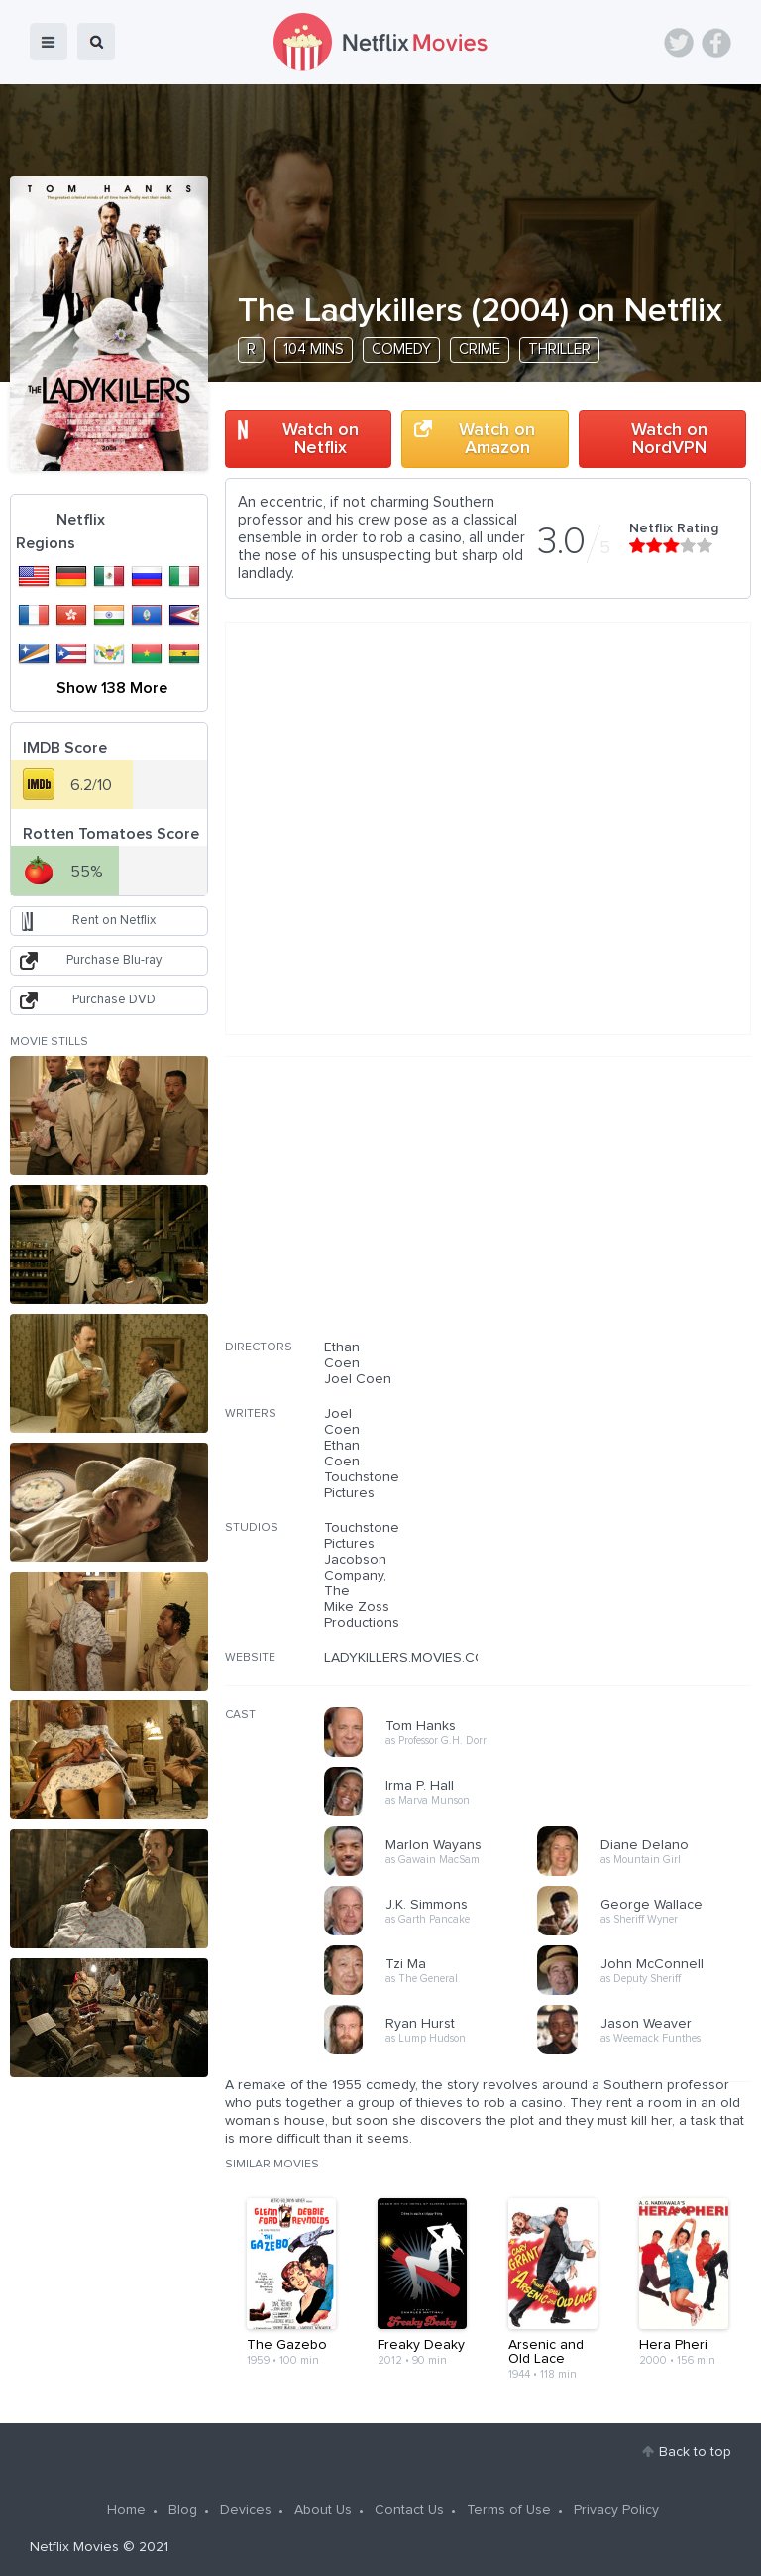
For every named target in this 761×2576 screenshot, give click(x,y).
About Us (323, 2510)
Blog (182, 2510)
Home (126, 2510)
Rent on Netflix (114, 920)
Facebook (716, 43)
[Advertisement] (602, 1211)
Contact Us (409, 2510)
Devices (246, 2510)
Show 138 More (111, 688)
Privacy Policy (616, 2510)
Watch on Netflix (320, 439)
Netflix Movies (74, 2547)
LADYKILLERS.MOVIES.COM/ (412, 1658)
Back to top (695, 2452)
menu (48, 41)
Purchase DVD (114, 1000)
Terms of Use (509, 2510)
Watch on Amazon (497, 439)
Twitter (679, 43)
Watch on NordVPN (669, 439)
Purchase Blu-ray (114, 960)
